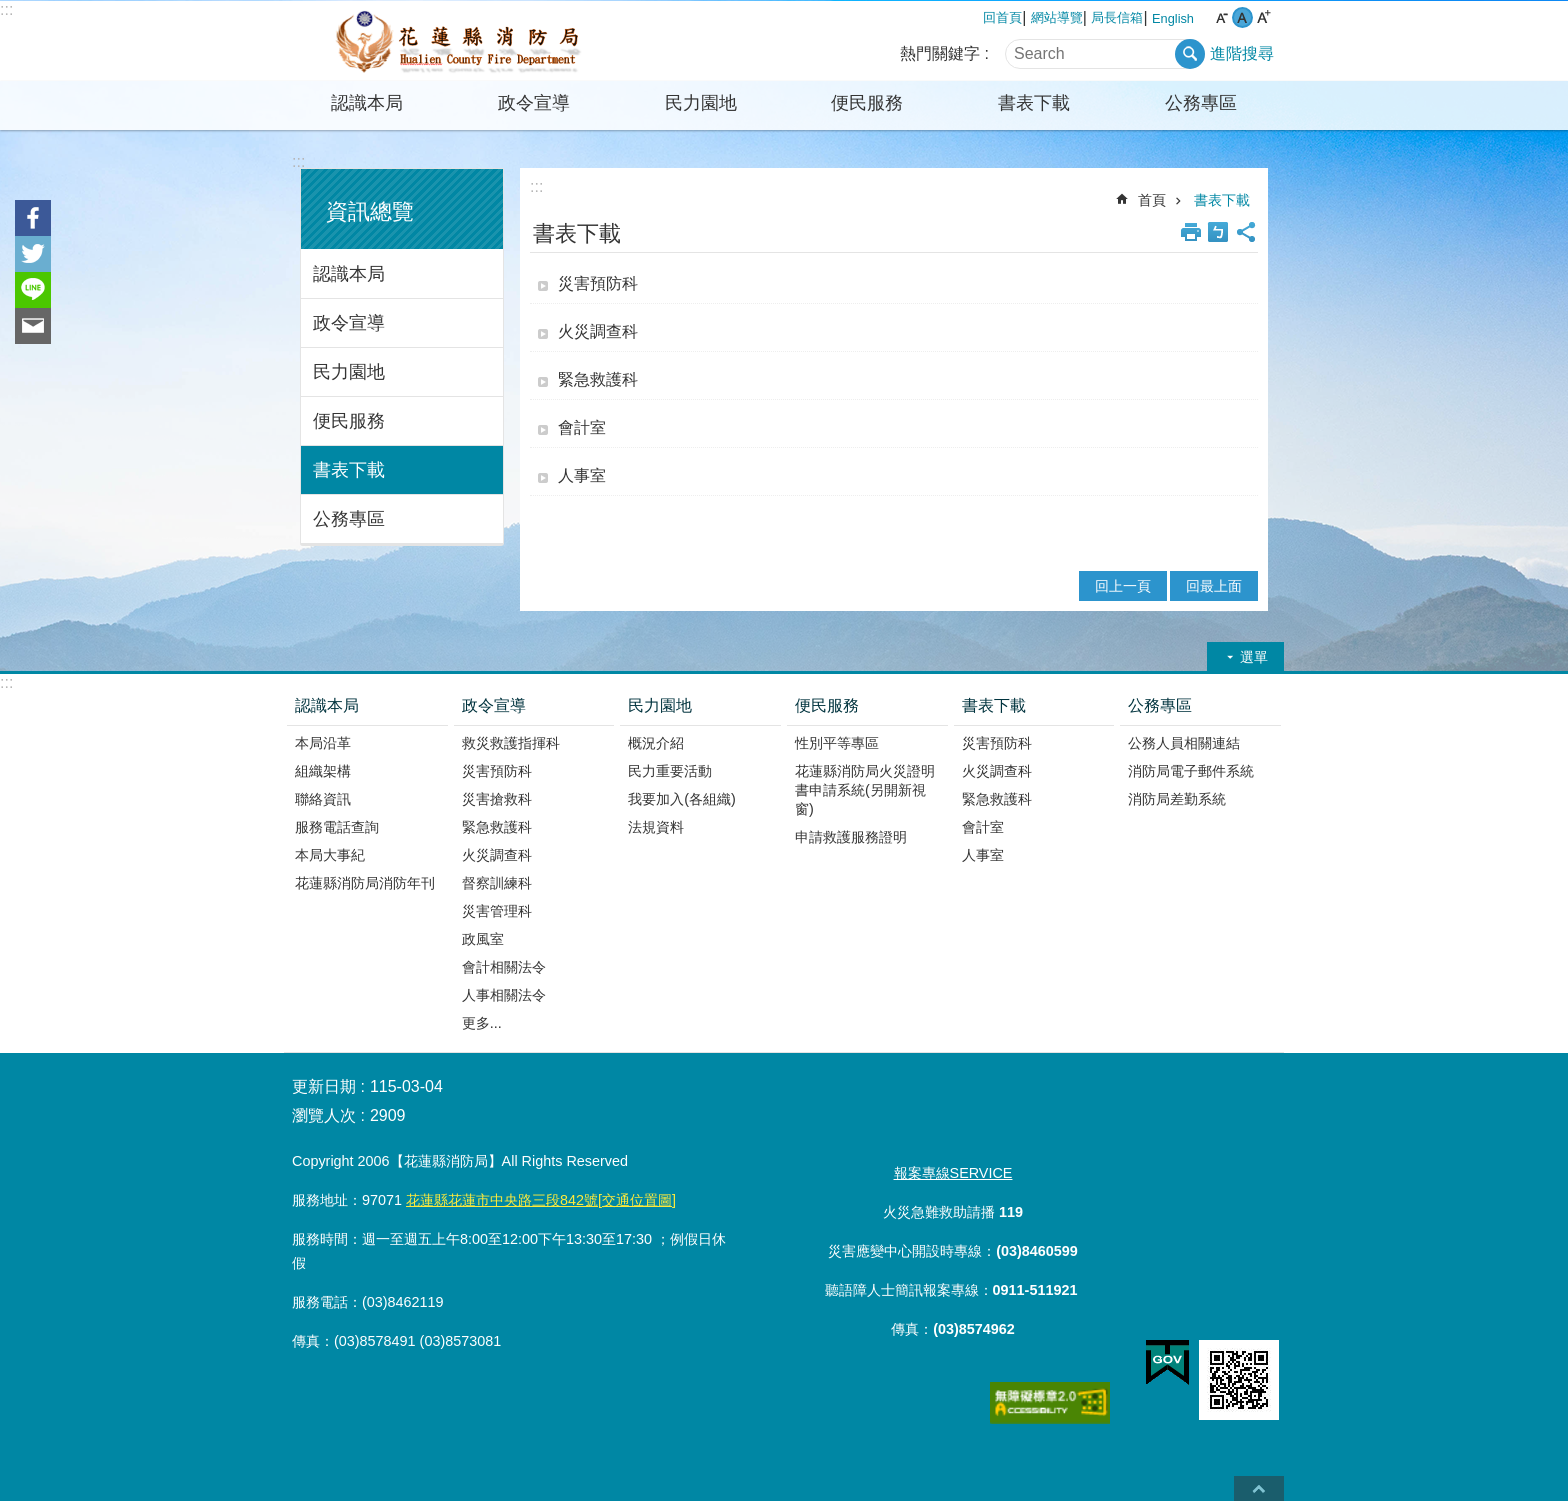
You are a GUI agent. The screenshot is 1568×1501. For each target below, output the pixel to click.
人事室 (582, 475)
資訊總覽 (370, 211)
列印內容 (1191, 232)
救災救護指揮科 (511, 743)
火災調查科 (598, 331)
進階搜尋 (1242, 53)
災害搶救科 (497, 799)
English (1173, 18)
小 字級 (1221, 17)
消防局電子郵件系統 (1191, 771)
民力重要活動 (670, 771)
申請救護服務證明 (851, 837)
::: (6, 9)
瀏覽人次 (324, 1115)
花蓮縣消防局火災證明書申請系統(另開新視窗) (865, 790)
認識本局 (367, 103)
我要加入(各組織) (682, 799)
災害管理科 (497, 911)
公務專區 (1201, 103)
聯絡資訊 (323, 799)
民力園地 (701, 103)
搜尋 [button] (1190, 54)
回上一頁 (1123, 586)
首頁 (1152, 200)
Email (33, 326)
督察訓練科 (497, 883)
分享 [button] (1246, 232)
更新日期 (324, 1086)
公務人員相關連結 (1184, 743)
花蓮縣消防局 (459, 41)
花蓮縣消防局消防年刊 (365, 883)
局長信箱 (1117, 17)
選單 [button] (1254, 657)
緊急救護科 (598, 379)
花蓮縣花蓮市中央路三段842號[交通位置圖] (541, 1200)
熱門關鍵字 (940, 53)
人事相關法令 (504, 995)
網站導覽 (1057, 17)
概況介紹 (656, 743)
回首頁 (1002, 17)
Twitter (33, 254)
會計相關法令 (504, 967)
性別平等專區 (837, 743)
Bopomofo (1218, 232)
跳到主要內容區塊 (10, 10)
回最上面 (1214, 586)
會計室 (582, 427)
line (33, 290)
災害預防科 (598, 283)
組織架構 (323, 771)
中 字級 (1242, 17)
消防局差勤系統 (1177, 799)
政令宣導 (534, 103)
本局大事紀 (330, 855)
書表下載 (1034, 103)
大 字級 (1263, 17)
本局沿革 (323, 743)
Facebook (33, 218)
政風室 (483, 939)
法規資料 (656, 827)
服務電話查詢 (337, 827)
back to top (1259, 1488)
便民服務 (867, 103)
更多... (482, 1023)
